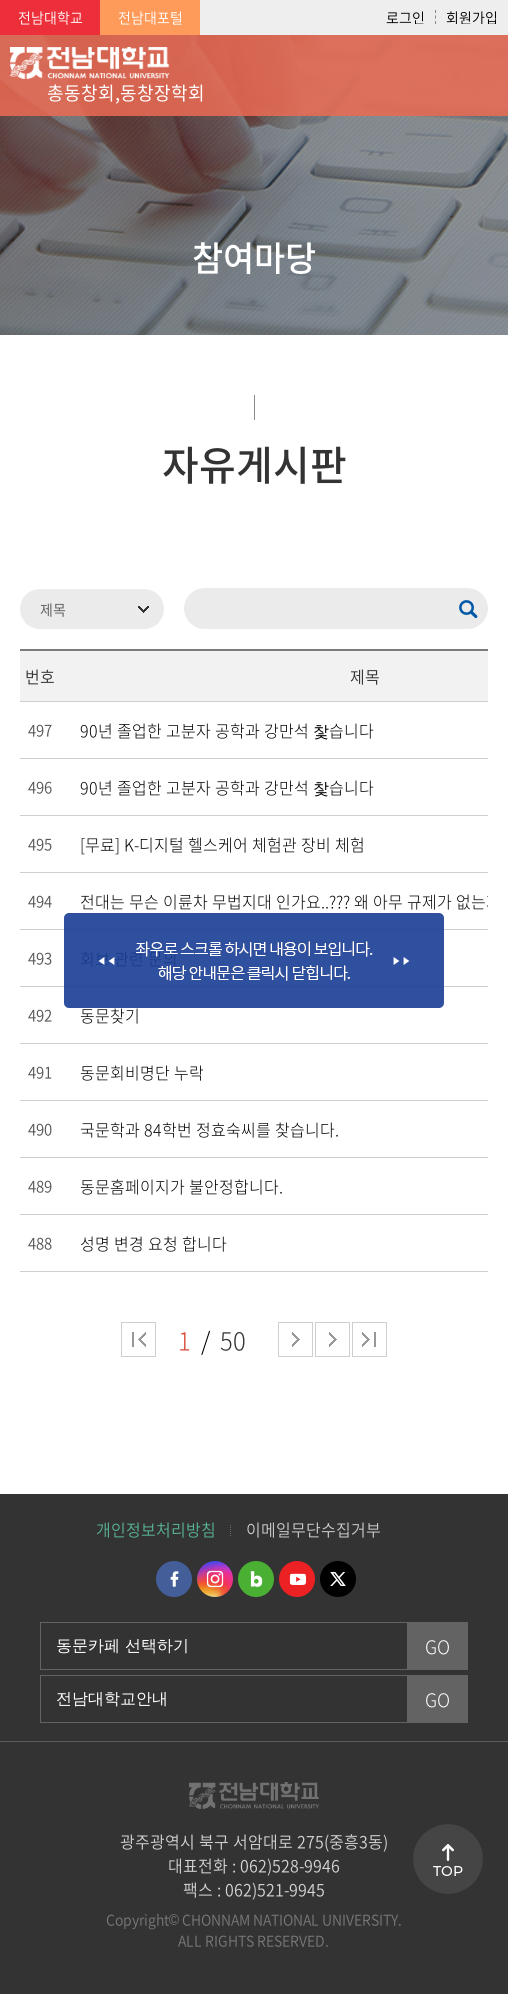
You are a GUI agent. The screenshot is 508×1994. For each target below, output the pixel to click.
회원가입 (472, 17)
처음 (138, 1339)
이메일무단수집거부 (313, 1529)
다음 (332, 1339)
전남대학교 (50, 17)
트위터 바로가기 (338, 1579)
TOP (448, 1871)
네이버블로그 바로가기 (256, 1579)
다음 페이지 (295, 1339)
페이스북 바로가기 (174, 1579)
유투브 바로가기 (297, 1579)
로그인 (405, 17)
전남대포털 (150, 17)
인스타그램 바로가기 (215, 1579)
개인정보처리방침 (156, 1529)
